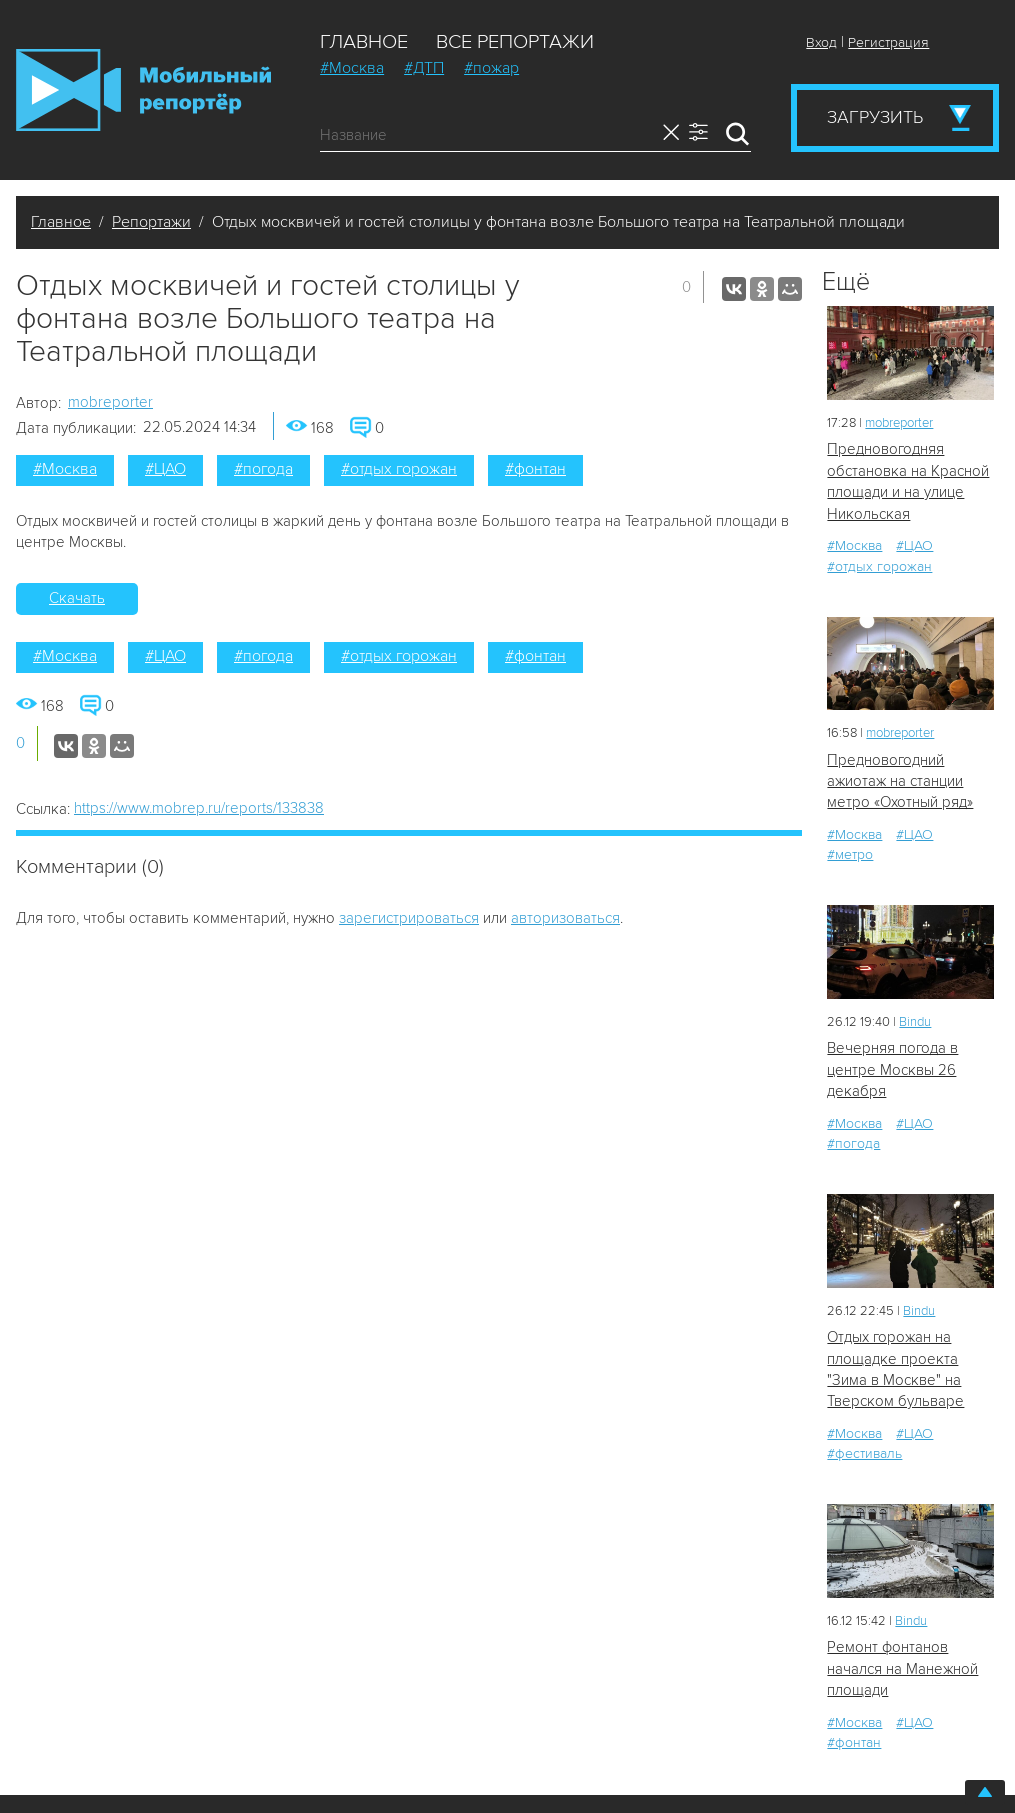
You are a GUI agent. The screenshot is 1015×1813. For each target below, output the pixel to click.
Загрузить (875, 117)
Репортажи (151, 222)
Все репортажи (515, 42)
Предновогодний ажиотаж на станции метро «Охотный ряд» (900, 781)
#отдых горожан (399, 469)
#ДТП (424, 68)
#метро (850, 854)
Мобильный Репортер (143, 90)
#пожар (491, 68)
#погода (263, 469)
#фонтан (535, 469)
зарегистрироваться (409, 918)
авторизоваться (565, 918)
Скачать (77, 598)
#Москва (352, 68)
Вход (821, 42)
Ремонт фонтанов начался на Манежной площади (902, 1668)
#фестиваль (864, 1453)
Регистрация (888, 42)
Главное (364, 42)
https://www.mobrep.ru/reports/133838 (199, 808)
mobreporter (110, 402)
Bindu (915, 1022)
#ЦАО (165, 469)
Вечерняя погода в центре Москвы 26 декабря (892, 1069)
